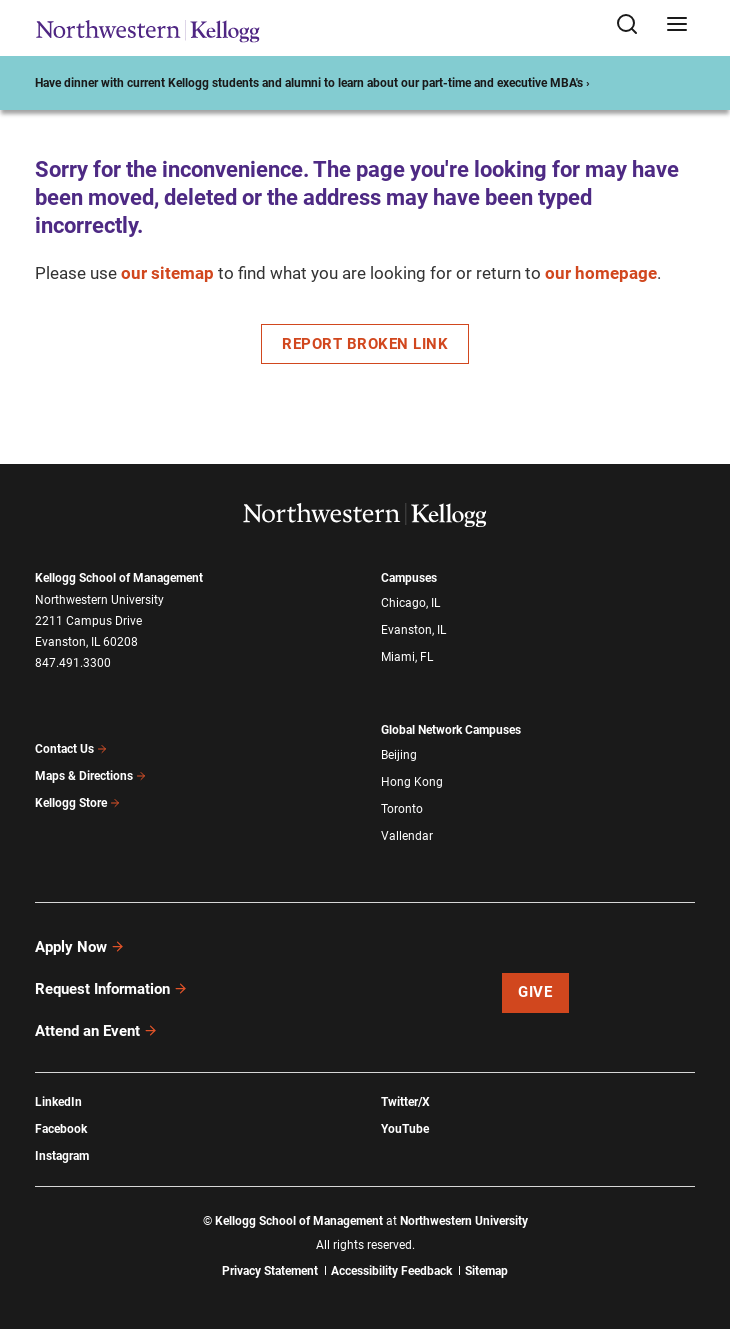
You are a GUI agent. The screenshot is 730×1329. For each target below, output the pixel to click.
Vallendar (407, 836)
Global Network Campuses (451, 730)
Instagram (62, 1156)
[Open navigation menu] (677, 25)
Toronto (402, 809)
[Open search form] (634, 25)
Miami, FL (407, 657)
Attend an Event (96, 1031)
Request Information (111, 989)
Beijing (399, 755)
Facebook (61, 1129)
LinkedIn (58, 1102)
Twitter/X (405, 1102)
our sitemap (167, 273)
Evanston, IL (413, 630)
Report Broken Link (365, 344)
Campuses (409, 578)
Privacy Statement (270, 1271)
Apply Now (80, 947)
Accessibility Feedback (391, 1271)
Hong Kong (412, 782)
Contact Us (71, 749)
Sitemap (486, 1271)
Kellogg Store (78, 803)
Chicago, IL (410, 603)
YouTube (405, 1129)
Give (535, 992)
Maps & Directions (91, 776)
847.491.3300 (73, 663)
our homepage (601, 273)
